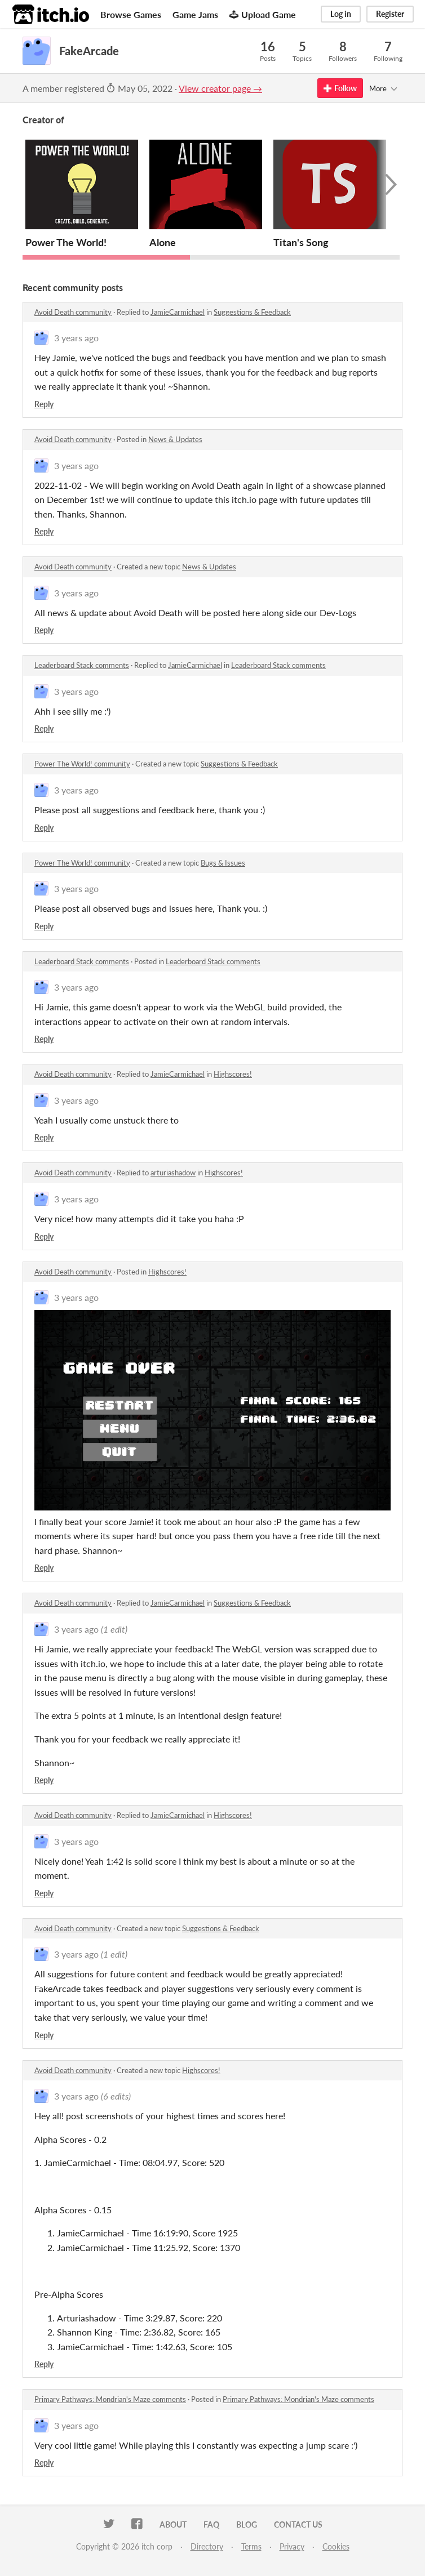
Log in (340, 14)
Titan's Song (301, 242)
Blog (246, 2524)
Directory (207, 2546)
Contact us (298, 2524)
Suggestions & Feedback (252, 312)
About (173, 2524)
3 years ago (76, 337)
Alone (162, 242)
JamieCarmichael (177, 312)
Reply (44, 404)
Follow (340, 88)
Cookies (335, 2546)
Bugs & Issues (223, 862)
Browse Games (130, 14)
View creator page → (220, 88)
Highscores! (233, 1073)
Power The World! (66, 242)
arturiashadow (173, 1172)
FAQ (211, 2524)
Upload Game (262, 14)
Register (390, 14)
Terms (251, 2546)
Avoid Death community (73, 312)
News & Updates (175, 439)
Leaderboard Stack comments (81, 665)
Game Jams (195, 14)
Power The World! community (82, 763)
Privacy (292, 2546)
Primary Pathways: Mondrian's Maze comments (110, 2399)
